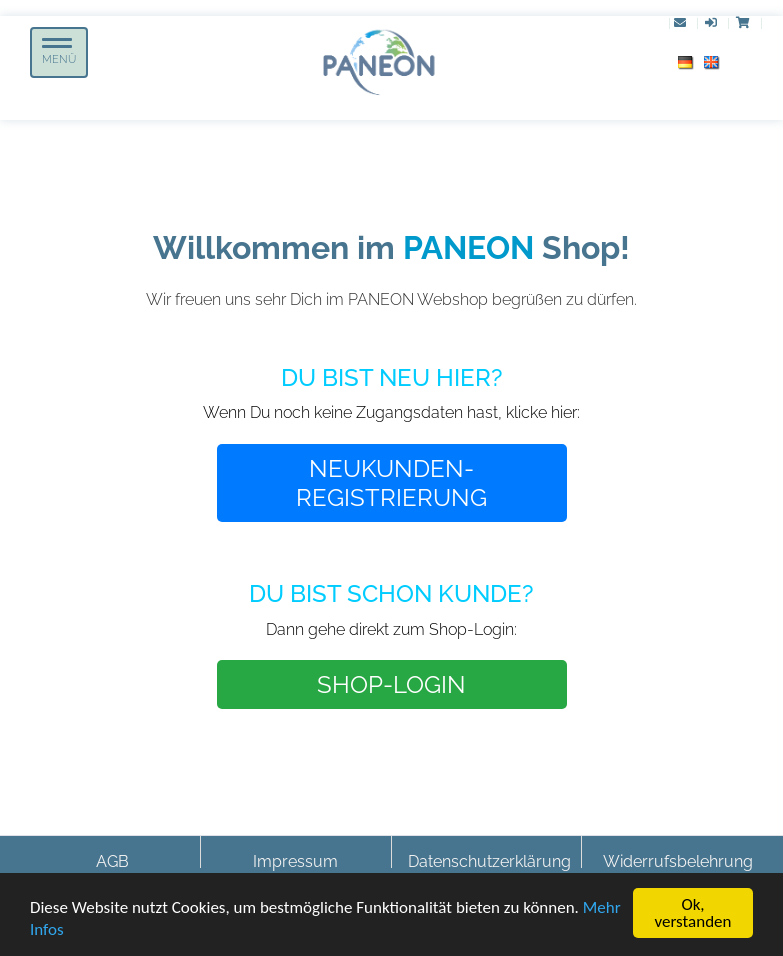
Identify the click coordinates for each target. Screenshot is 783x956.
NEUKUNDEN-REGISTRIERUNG (391, 483)
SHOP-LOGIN (391, 684)
